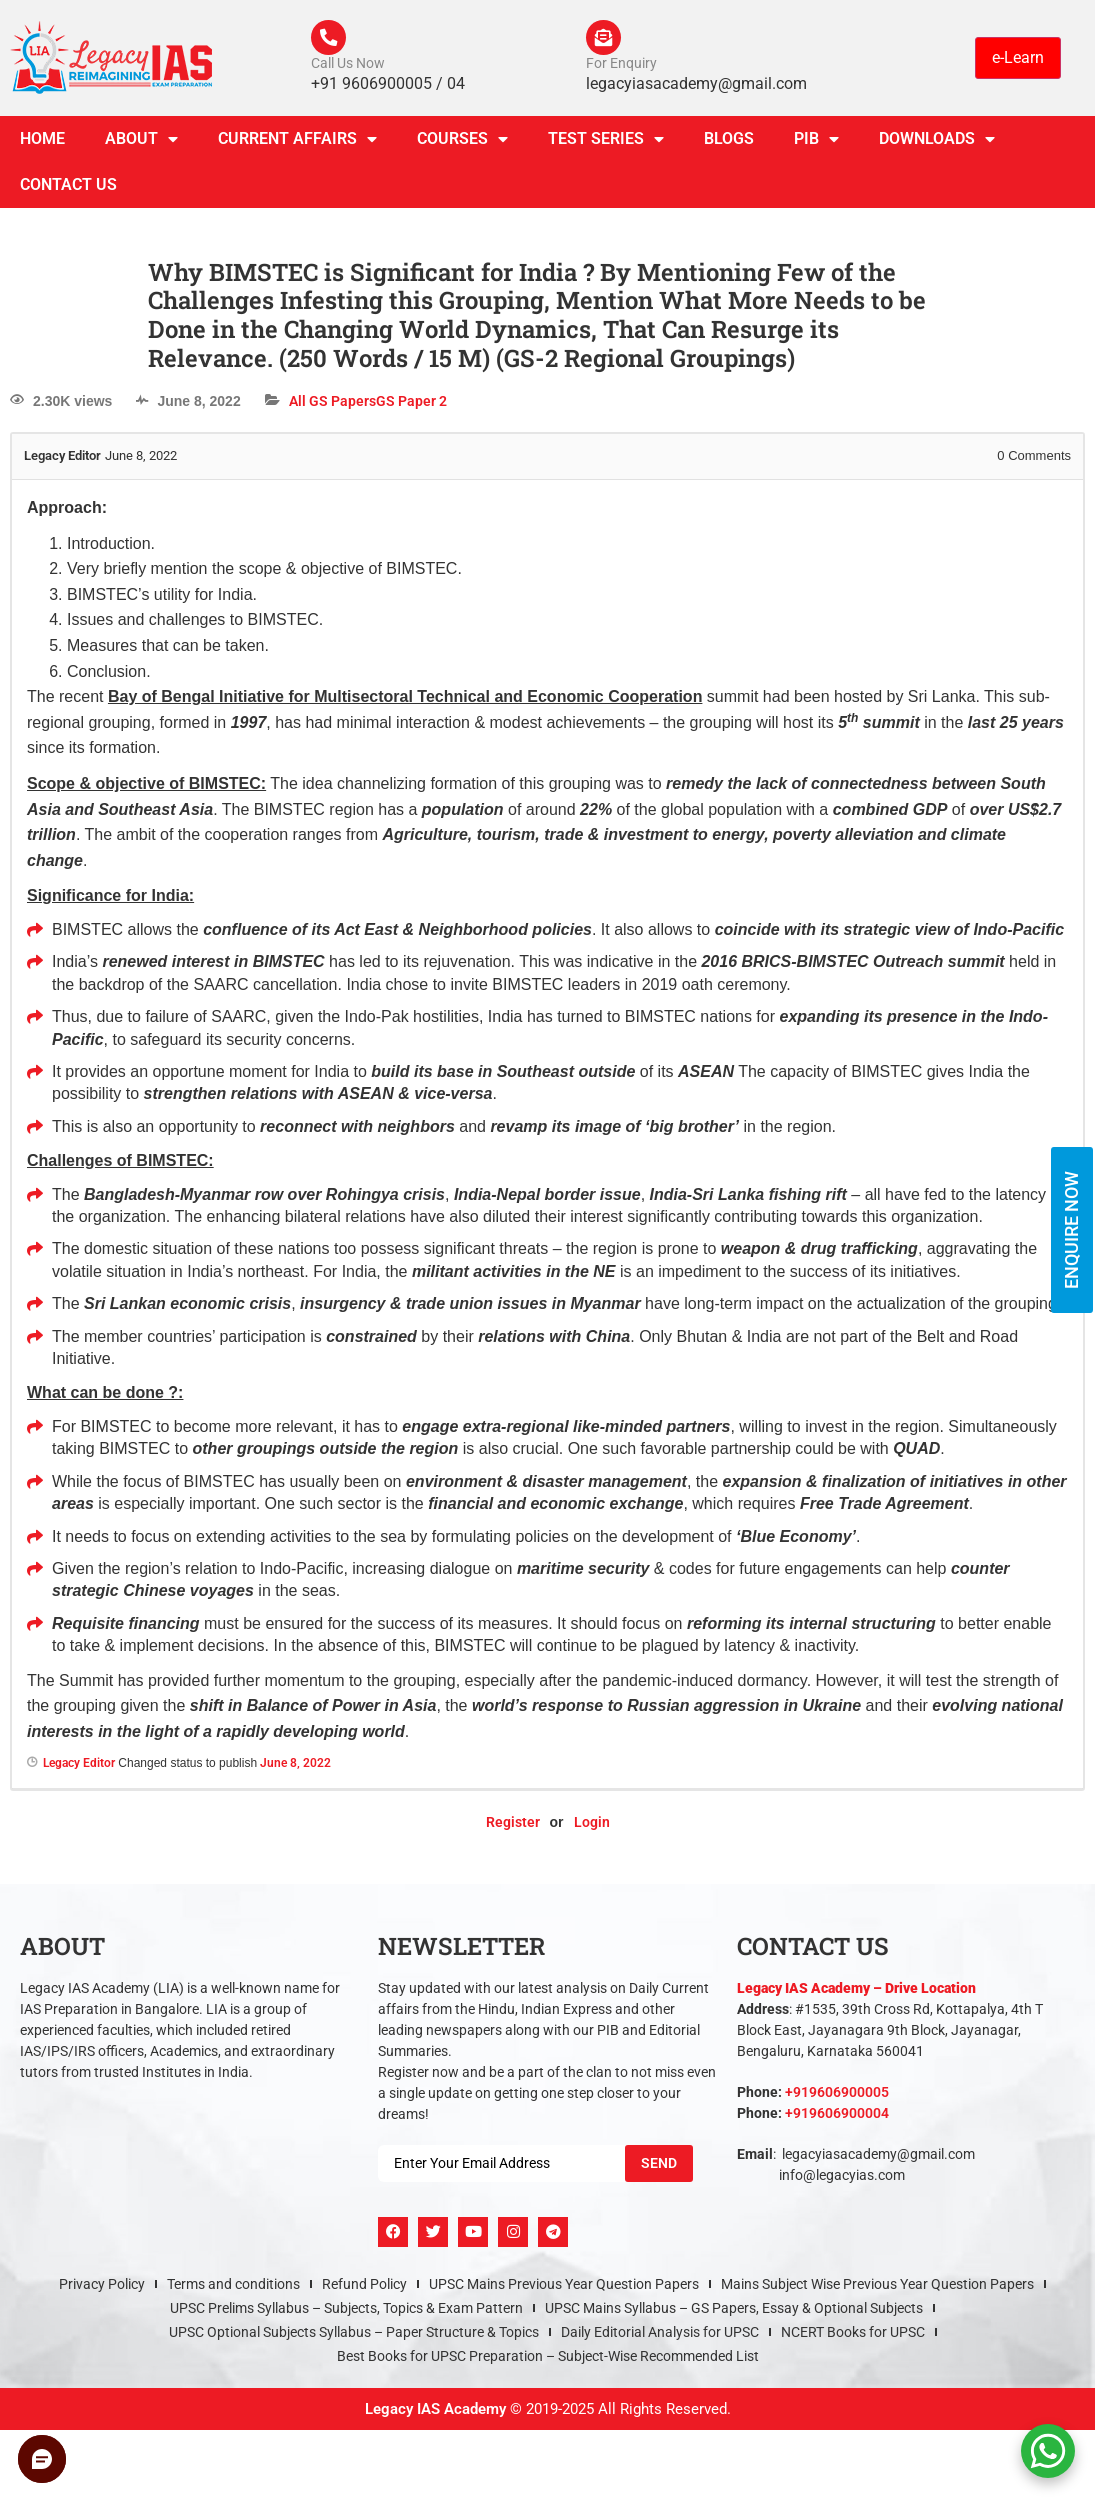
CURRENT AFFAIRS (297, 144)
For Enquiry (621, 68)
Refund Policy (364, 2289)
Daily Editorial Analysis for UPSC (660, 2337)
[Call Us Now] (331, 40)
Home (42, 143)
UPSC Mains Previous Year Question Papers (564, 2289)
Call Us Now (348, 68)
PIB (816, 144)
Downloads (937, 144)
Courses (462, 144)
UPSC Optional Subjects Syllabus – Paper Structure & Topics (354, 2337)
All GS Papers (332, 406)
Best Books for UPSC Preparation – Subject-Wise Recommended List (548, 2361)
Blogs (729, 143)
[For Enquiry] (606, 40)
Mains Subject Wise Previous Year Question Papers (877, 2289)
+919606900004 (837, 2118)
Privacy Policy (102, 2289)
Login (592, 1828)
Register (513, 1828)
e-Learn (1018, 59)
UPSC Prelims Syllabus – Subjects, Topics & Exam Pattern (346, 2313)
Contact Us (68, 189)
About (141, 144)
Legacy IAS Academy (435, 2414)
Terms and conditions (233, 2289)
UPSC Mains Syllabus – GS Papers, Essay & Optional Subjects (734, 2313)
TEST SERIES (606, 144)
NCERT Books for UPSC (853, 2337)
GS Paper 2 (411, 406)
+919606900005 (837, 2097)
